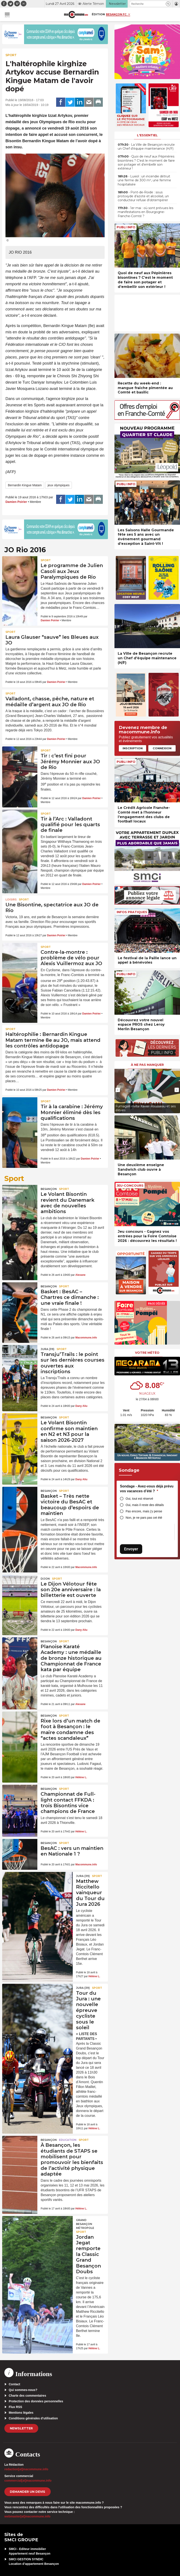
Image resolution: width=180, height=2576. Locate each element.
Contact (14, 2384)
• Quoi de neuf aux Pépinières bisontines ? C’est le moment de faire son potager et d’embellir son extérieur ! (146, 162)
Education (67, 2139)
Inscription (133, 748)
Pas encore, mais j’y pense (144, 1511)
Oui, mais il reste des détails (145, 1505)
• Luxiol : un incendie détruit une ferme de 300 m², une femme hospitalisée (144, 180)
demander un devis (27, 2492)
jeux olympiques (58, 485)
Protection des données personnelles (36, 2401)
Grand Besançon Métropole (85, 2224)
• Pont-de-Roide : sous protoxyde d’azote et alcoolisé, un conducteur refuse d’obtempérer (143, 196)
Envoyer (131, 1549)
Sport (11, 55)
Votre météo (147, 1353)
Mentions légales (21, 2412)
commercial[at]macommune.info (28, 2480)
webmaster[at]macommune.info (27, 2516)
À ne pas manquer (147, 1065)
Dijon (45, 1578)
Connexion (162, 748)
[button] (168, 4)
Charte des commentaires (27, 2395)
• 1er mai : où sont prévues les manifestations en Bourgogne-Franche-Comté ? (145, 212)
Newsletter (21, 2428)
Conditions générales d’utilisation (33, 2418)
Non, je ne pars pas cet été (144, 1517)
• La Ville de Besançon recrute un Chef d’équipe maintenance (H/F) (146, 147)
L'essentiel (147, 135)
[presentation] (118, 1090)
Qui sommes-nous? (23, 2390)
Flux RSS (15, 2407)
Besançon (49, 1189)
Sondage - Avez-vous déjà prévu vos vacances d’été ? (146, 1488)
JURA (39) (47, 1349)
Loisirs (11, 899)
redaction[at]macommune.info (26, 2469)
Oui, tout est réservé (139, 1498)
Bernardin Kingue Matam (25, 485)
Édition (98, 14)
